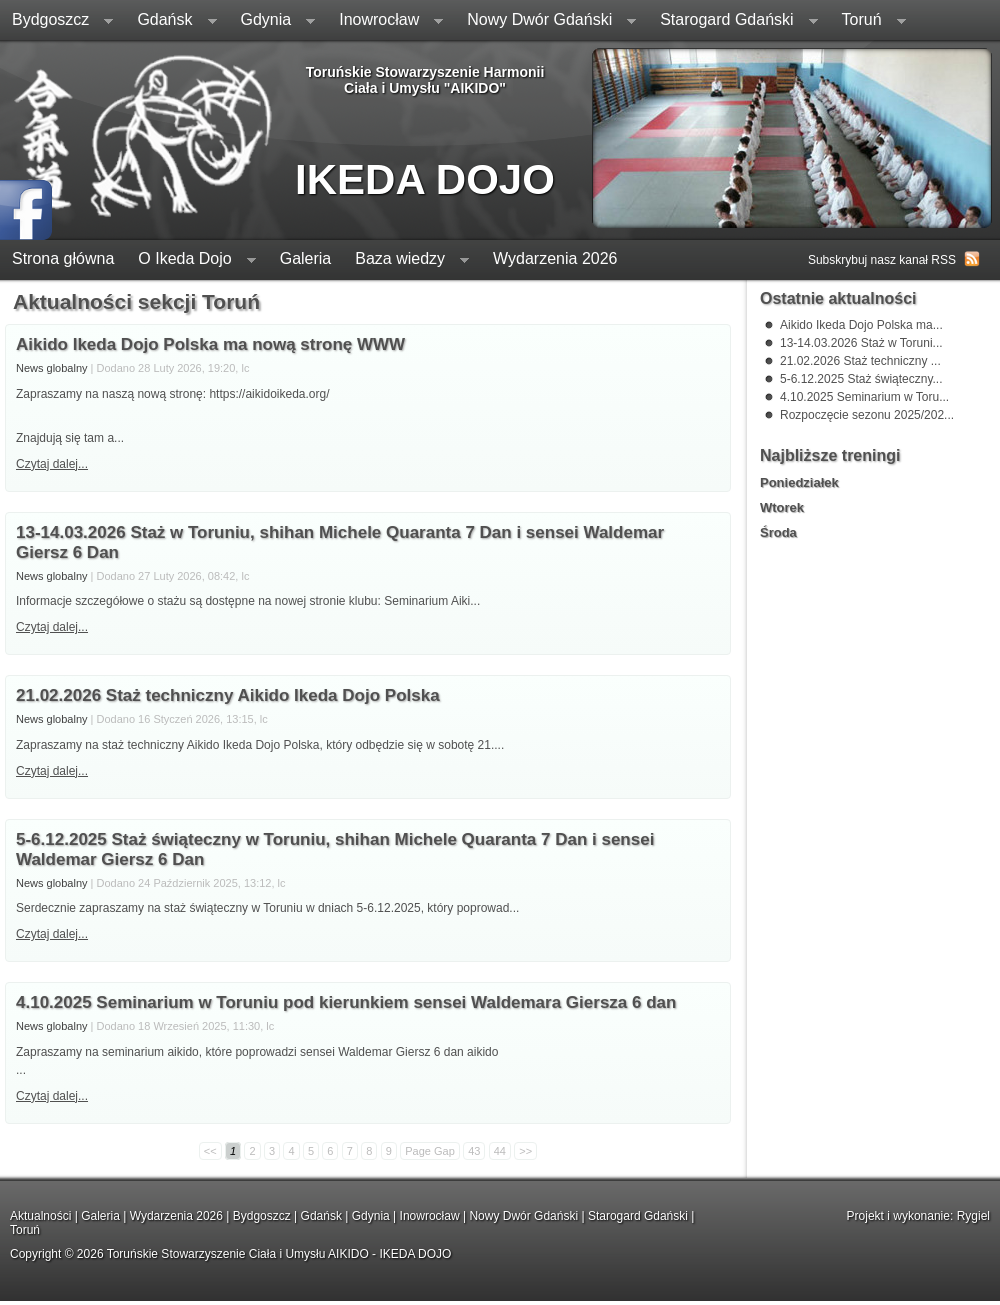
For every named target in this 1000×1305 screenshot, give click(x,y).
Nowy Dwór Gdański (545, 21)
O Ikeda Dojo (190, 260)
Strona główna (63, 258)
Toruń (868, 21)
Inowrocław (385, 21)
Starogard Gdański (732, 21)
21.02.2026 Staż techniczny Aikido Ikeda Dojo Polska (228, 695)
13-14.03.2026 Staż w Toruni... (861, 343)
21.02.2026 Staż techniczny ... (860, 361)
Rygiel (973, 1216)
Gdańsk (170, 21)
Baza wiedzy (406, 260)
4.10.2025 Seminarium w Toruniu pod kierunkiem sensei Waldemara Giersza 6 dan (346, 1002)
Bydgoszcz (56, 21)
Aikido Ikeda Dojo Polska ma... (861, 325)
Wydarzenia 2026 (555, 258)
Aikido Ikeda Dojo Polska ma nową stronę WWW (210, 344)
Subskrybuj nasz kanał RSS (882, 260)
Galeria (306, 258)
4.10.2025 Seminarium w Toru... (864, 397)
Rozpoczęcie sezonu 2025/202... (867, 415)
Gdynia (272, 21)
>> (525, 1151)
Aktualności (40, 1216)
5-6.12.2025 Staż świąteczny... (861, 379)
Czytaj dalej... (52, 627)
